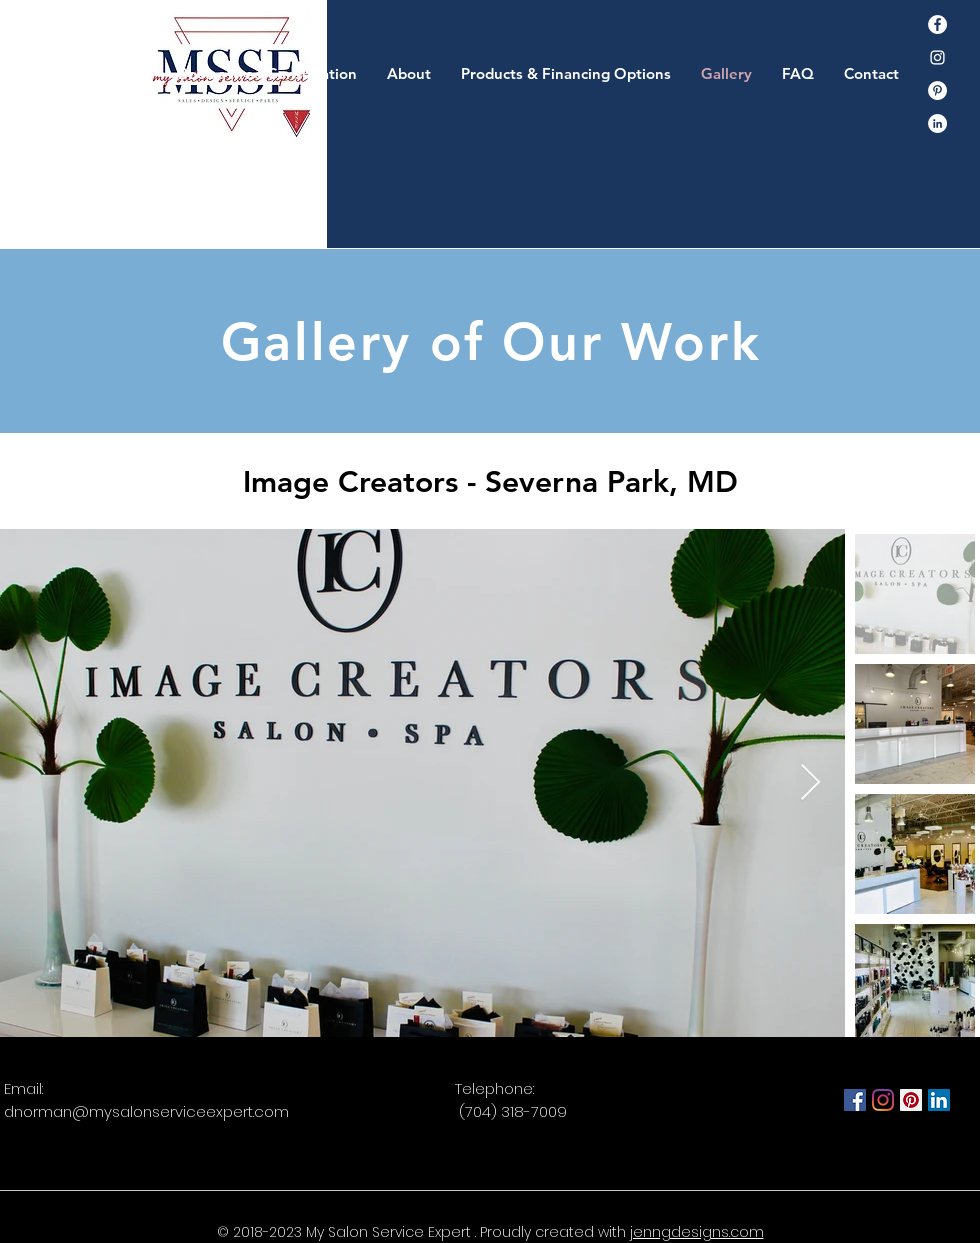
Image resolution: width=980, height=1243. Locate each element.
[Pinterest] (937, 90)
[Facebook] (937, 24)
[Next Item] (810, 783)
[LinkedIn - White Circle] (937, 123)
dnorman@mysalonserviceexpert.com (146, 1111)
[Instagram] (937, 57)
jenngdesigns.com (697, 1232)
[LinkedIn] (939, 1100)
